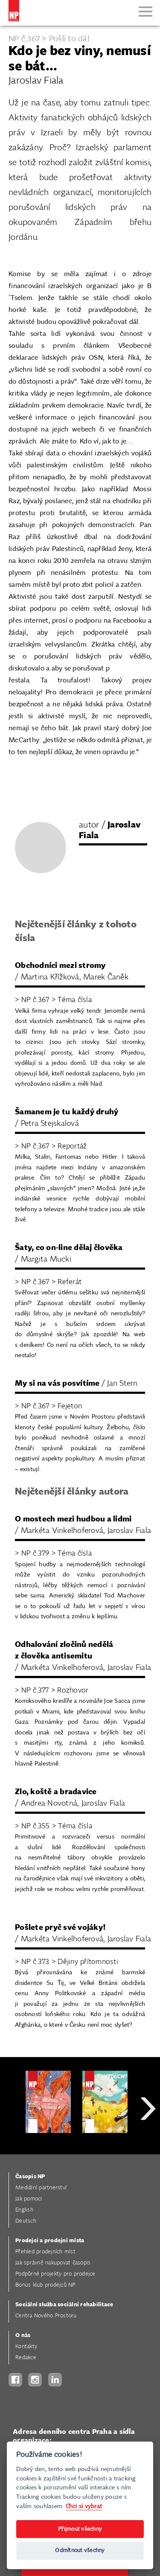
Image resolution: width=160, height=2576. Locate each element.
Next (148, 2139)
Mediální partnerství (41, 2188)
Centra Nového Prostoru (46, 2316)
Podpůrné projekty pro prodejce (55, 2274)
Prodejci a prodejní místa (49, 2241)
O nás (22, 2335)
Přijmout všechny (80, 2529)
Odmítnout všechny (80, 2550)
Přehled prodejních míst (45, 2252)
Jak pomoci (28, 2199)
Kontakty (26, 2346)
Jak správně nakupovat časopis (52, 2263)
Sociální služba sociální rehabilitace (64, 2305)
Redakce (25, 2357)
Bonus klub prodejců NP (45, 2285)
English (24, 2210)
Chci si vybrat (84, 2506)
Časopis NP (30, 2177)
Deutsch (25, 2221)
